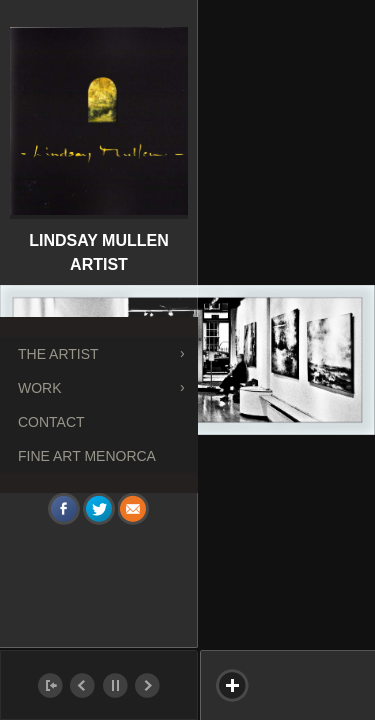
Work (40, 388)
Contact (51, 422)
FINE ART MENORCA (87, 456)
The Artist (58, 354)
